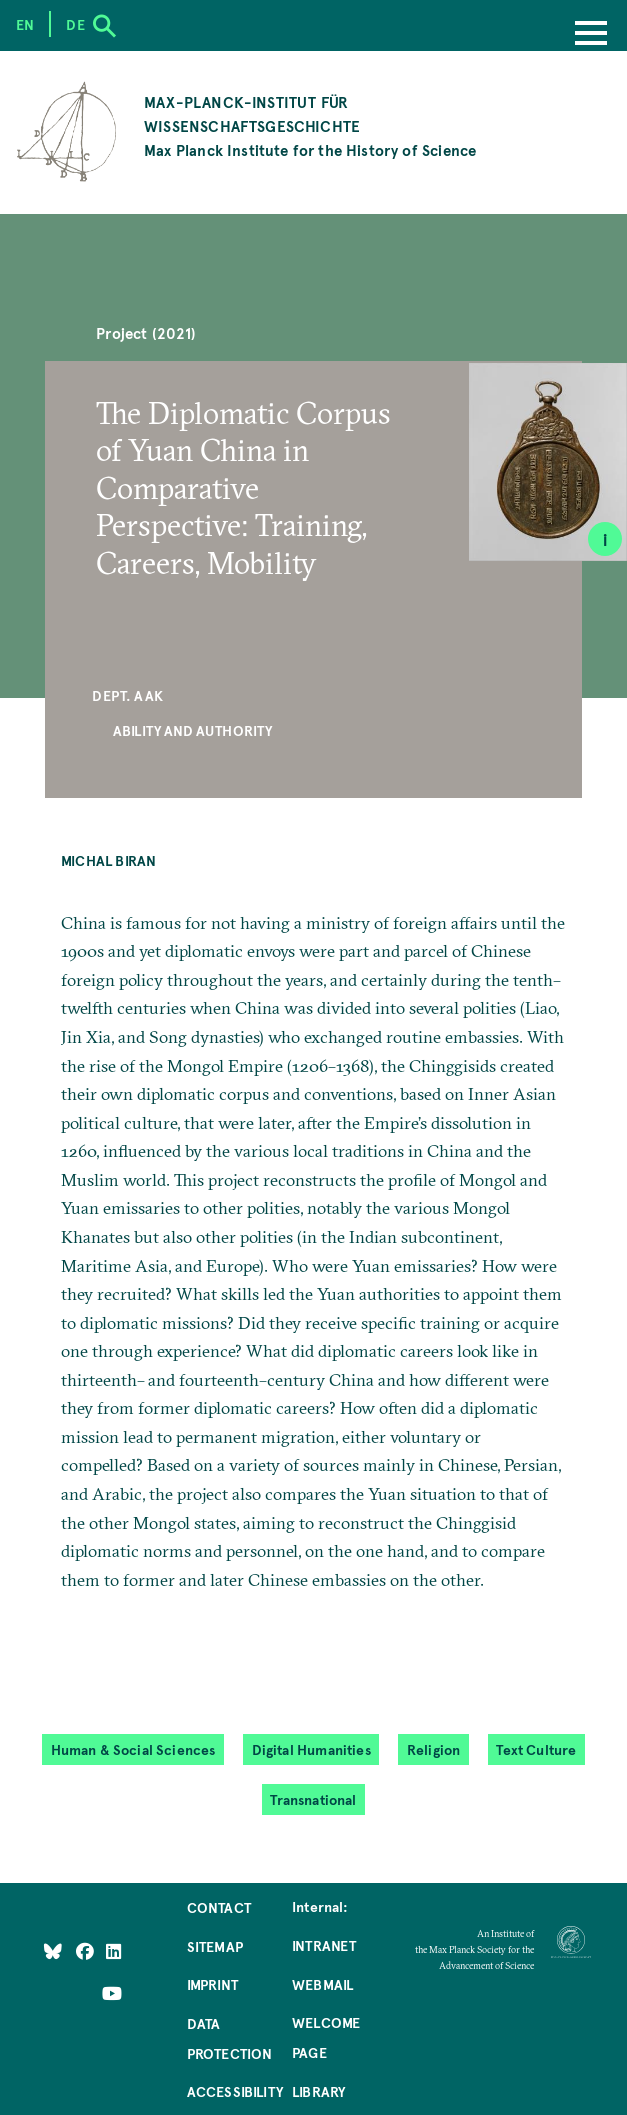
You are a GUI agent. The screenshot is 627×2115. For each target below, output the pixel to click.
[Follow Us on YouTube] (112, 1993)
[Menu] (591, 35)
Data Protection (230, 2038)
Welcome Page (326, 2037)
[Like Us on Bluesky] (53, 1950)
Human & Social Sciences (133, 1749)
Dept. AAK (127, 695)
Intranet (324, 1945)
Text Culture (536, 1749)
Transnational (313, 1799)
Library (318, 2091)
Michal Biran (108, 860)
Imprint (212, 1984)
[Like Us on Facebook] (86, 1950)
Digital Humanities (311, 1749)
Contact (219, 1907)
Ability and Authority (193, 730)
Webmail (322, 1984)
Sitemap (215, 1946)
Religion (433, 1749)
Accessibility (235, 2091)
